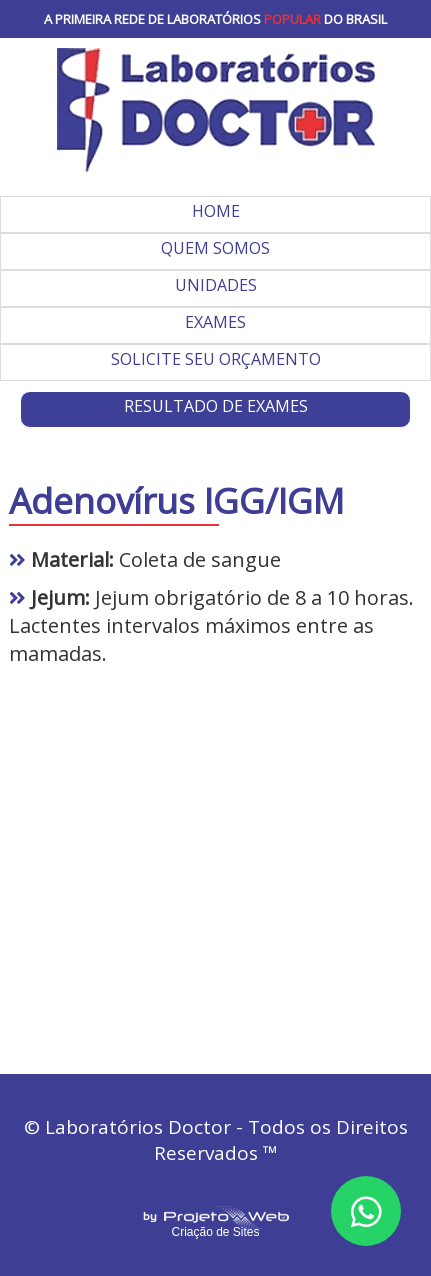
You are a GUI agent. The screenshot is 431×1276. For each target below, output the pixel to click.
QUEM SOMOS (215, 248)
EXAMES (215, 322)
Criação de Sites (215, 1232)
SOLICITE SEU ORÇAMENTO (216, 359)
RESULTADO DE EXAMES (216, 406)
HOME (216, 211)
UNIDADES (216, 285)
